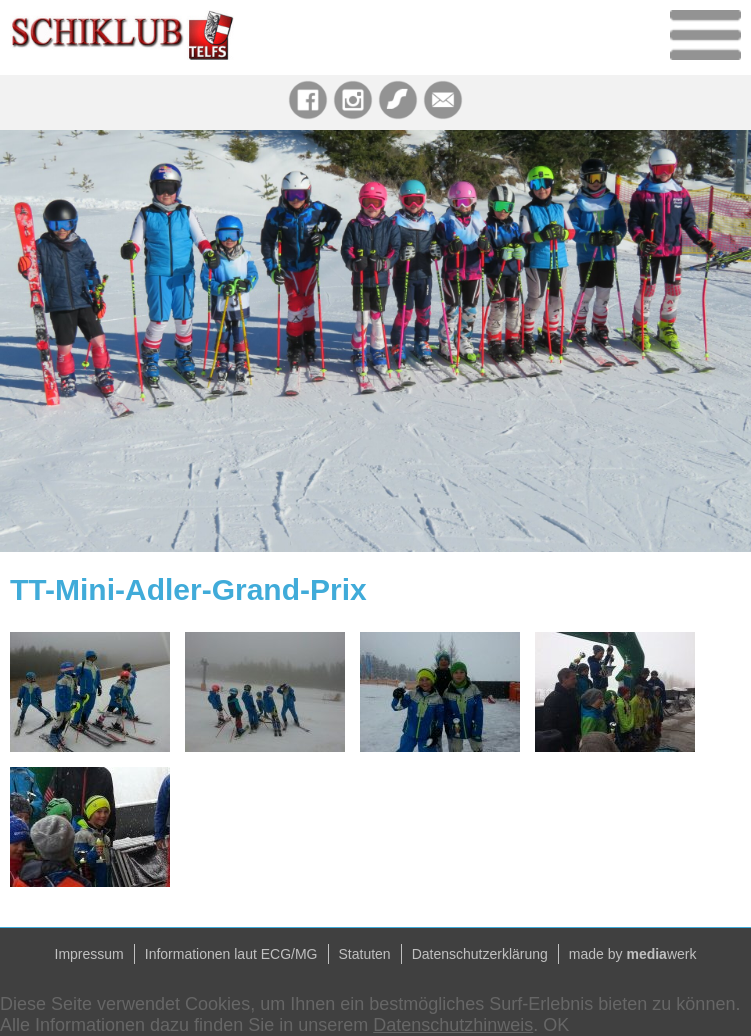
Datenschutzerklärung (480, 954)
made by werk (633, 954)
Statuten (365, 954)
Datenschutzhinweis (453, 1025)
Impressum (89, 954)
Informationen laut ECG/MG (231, 954)
